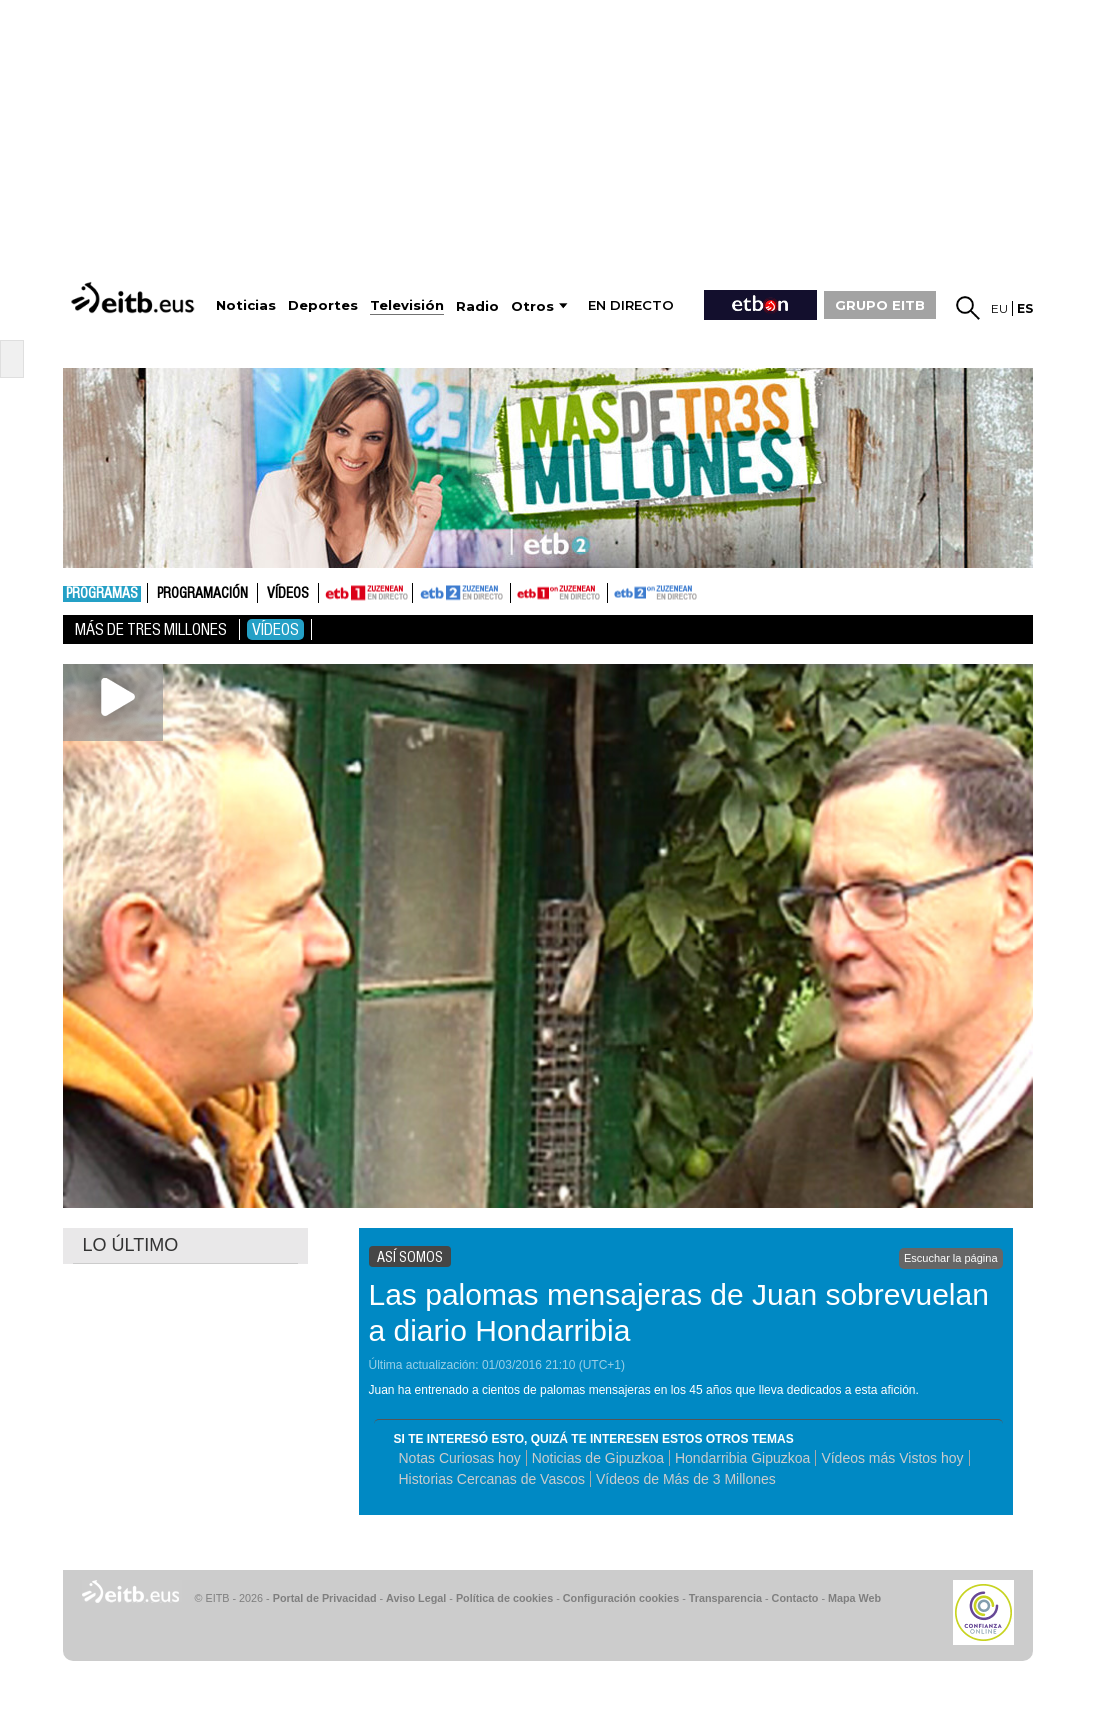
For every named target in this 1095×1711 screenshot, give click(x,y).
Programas (102, 594)
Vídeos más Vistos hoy (892, 1458)
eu (999, 308)
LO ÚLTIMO (131, 1245)
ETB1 (365, 593)
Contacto (795, 1598)
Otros (532, 306)
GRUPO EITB (880, 305)
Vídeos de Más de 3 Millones (686, 1479)
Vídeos (288, 594)
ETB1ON (520, 591)
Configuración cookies (621, 1598)
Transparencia (725, 1598)
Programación (202, 594)
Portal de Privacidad (325, 1598)
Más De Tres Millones (151, 629)
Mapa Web (854, 1598)
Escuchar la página (951, 1258)
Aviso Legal (416, 1598)
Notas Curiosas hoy (460, 1458)
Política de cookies (504, 1598)
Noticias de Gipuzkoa (598, 1458)
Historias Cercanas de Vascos (492, 1479)
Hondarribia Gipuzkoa (742, 1458)
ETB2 (462, 593)
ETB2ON (617, 591)
